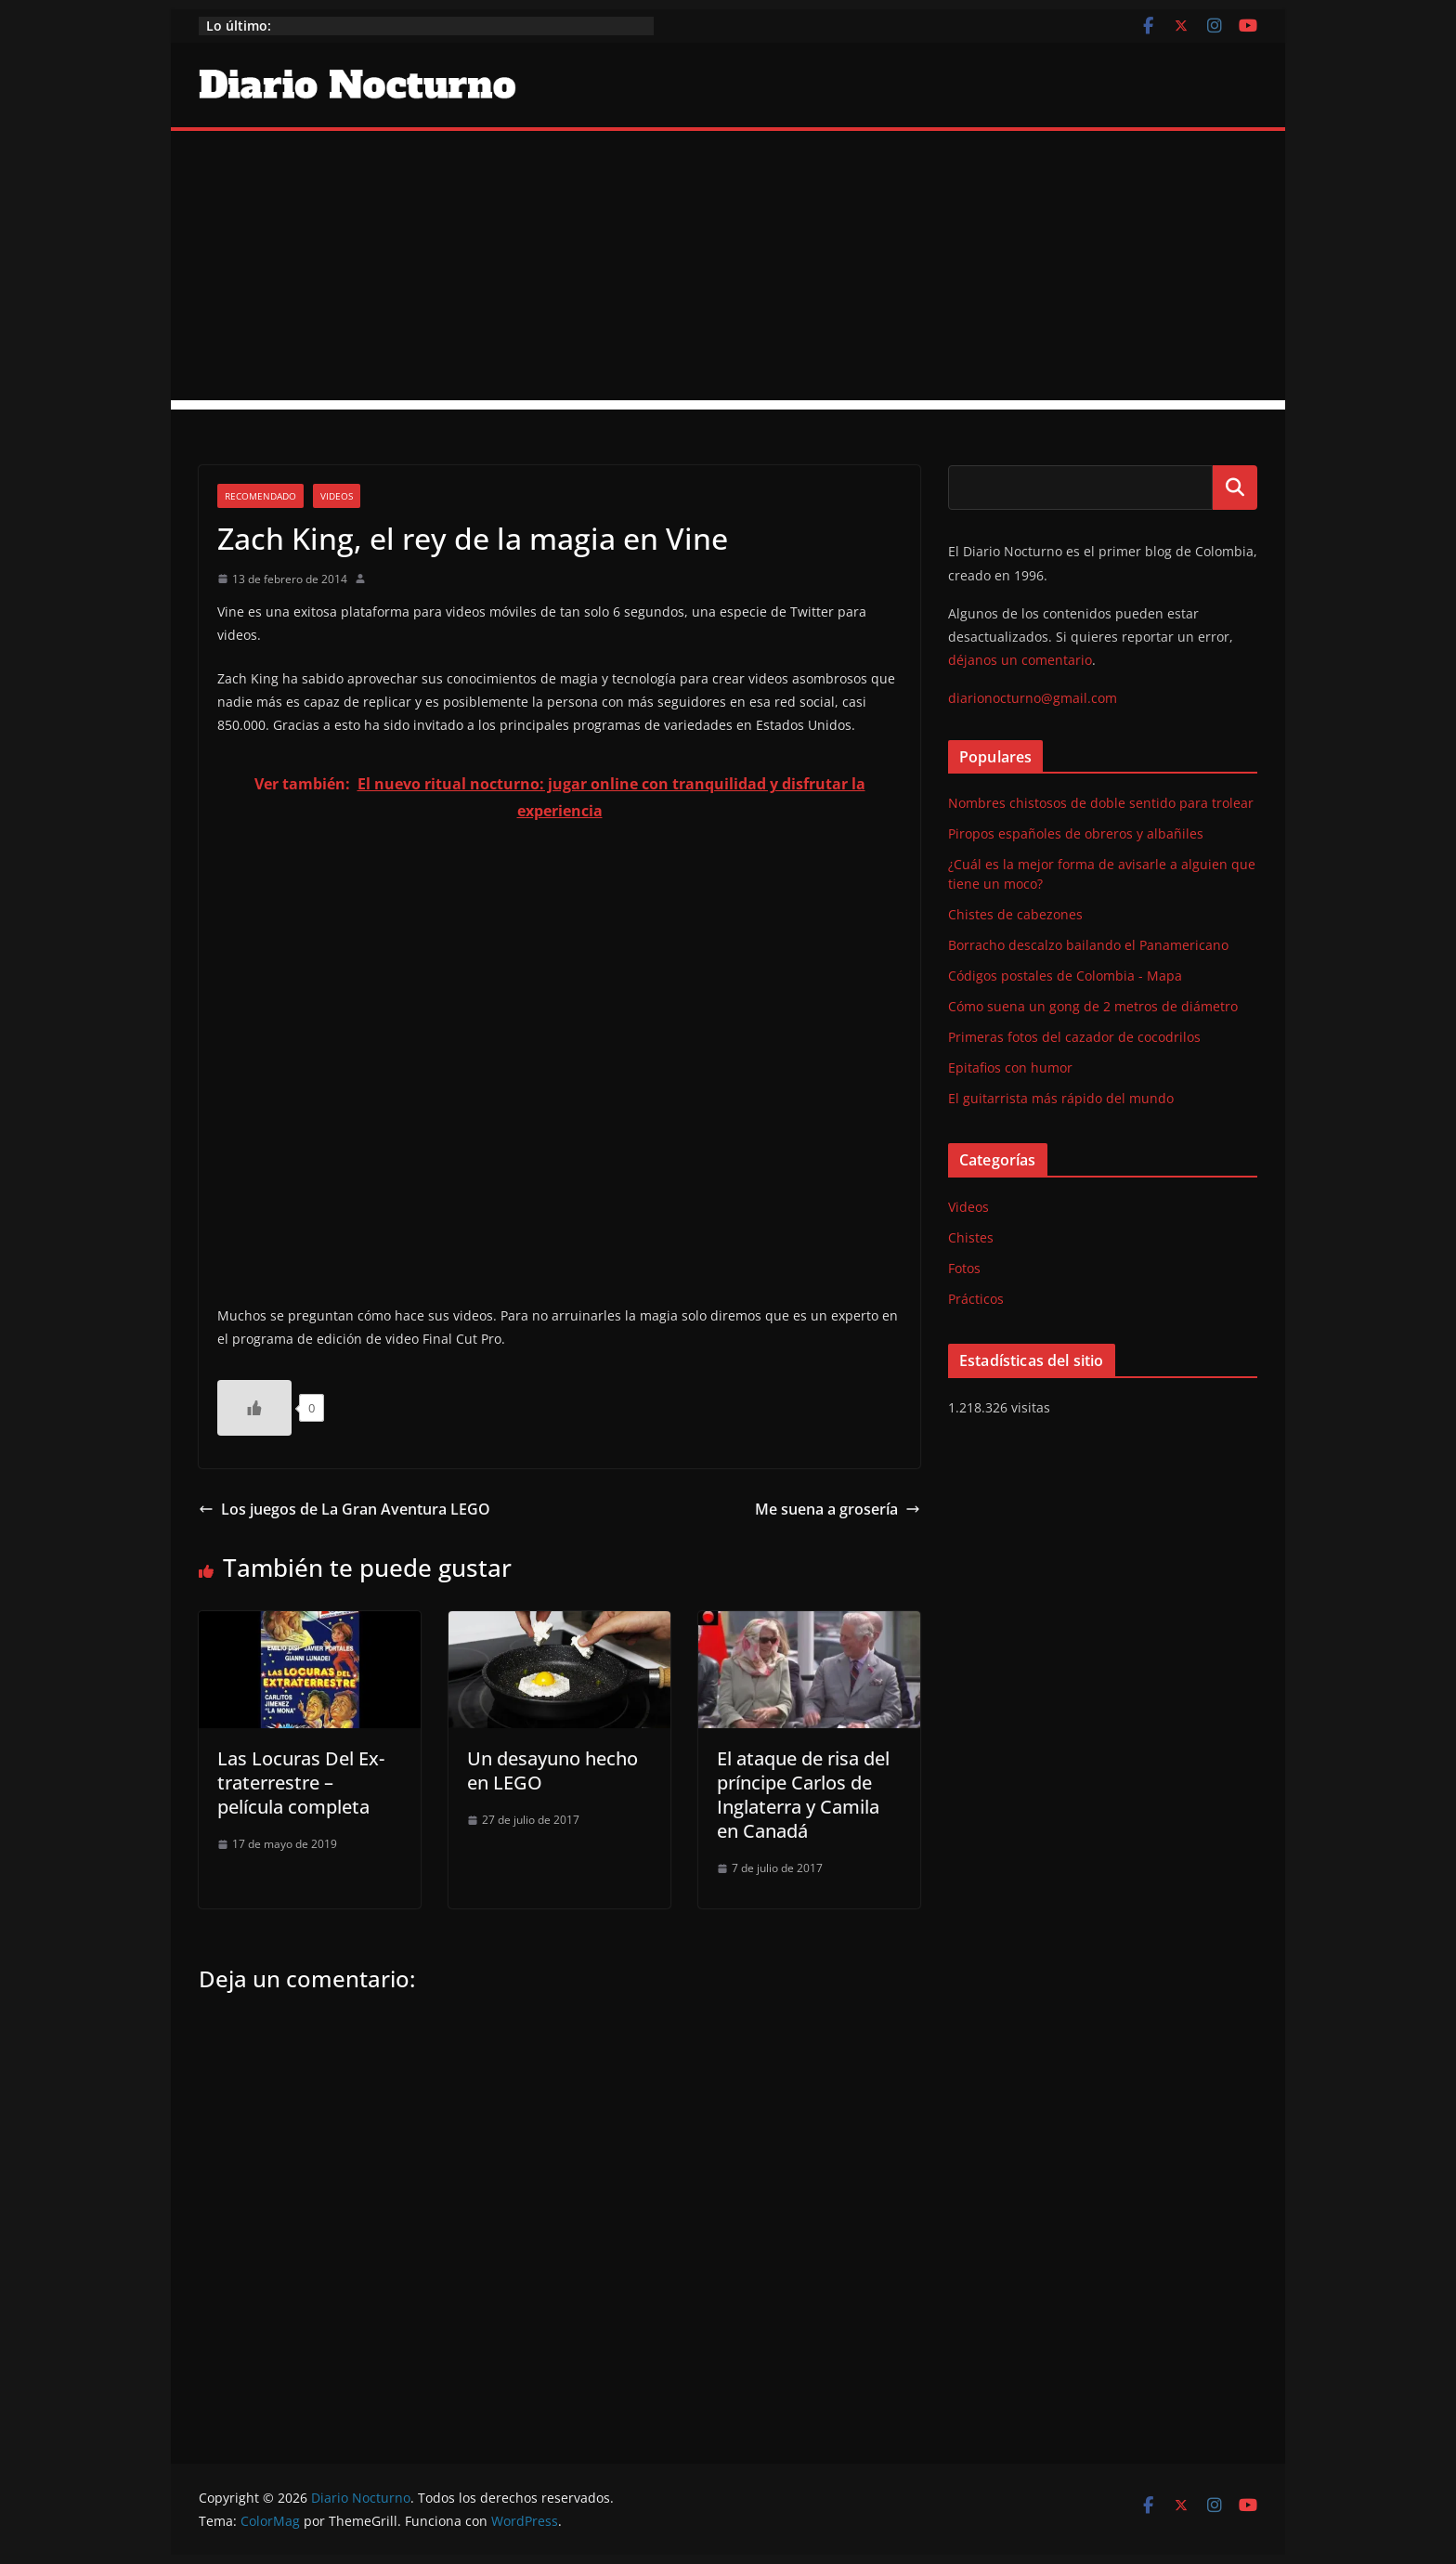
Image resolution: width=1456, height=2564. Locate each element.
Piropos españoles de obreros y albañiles (1075, 833)
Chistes (971, 1237)
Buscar (1235, 487)
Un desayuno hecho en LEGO (552, 1770)
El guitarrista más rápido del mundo (1061, 1098)
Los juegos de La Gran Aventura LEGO (344, 1509)
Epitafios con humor (1010, 1067)
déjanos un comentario (1020, 660)
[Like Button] (254, 1408)
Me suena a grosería (837, 1509)
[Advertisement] (728, 270)
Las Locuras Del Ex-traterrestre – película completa (300, 1782)
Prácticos (976, 1299)
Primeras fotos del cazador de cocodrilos (1074, 1037)
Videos (336, 495)
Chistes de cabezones (1015, 914)
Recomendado (260, 495)
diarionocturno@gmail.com (1032, 698)
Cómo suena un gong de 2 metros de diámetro (1093, 1006)
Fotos (964, 1268)
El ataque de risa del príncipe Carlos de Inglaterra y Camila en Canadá (803, 1794)
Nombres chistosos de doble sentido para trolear (1101, 803)
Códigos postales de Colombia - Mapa (1065, 975)
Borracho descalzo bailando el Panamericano (1088, 945)
